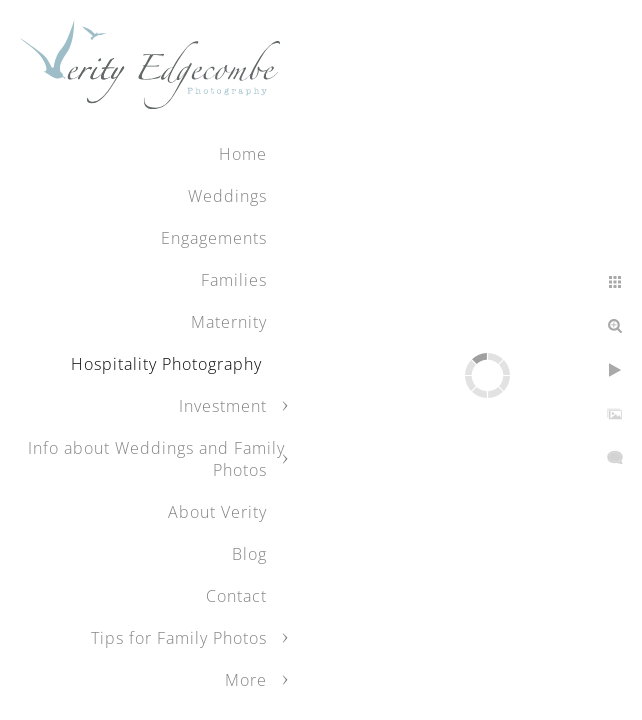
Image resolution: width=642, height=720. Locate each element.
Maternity (229, 322)
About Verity (217, 512)
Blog (249, 554)
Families (234, 280)
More (246, 680)
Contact (236, 596)
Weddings (227, 196)
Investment (223, 406)
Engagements (214, 238)
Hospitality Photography (169, 364)
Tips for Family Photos (179, 638)
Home (243, 154)
